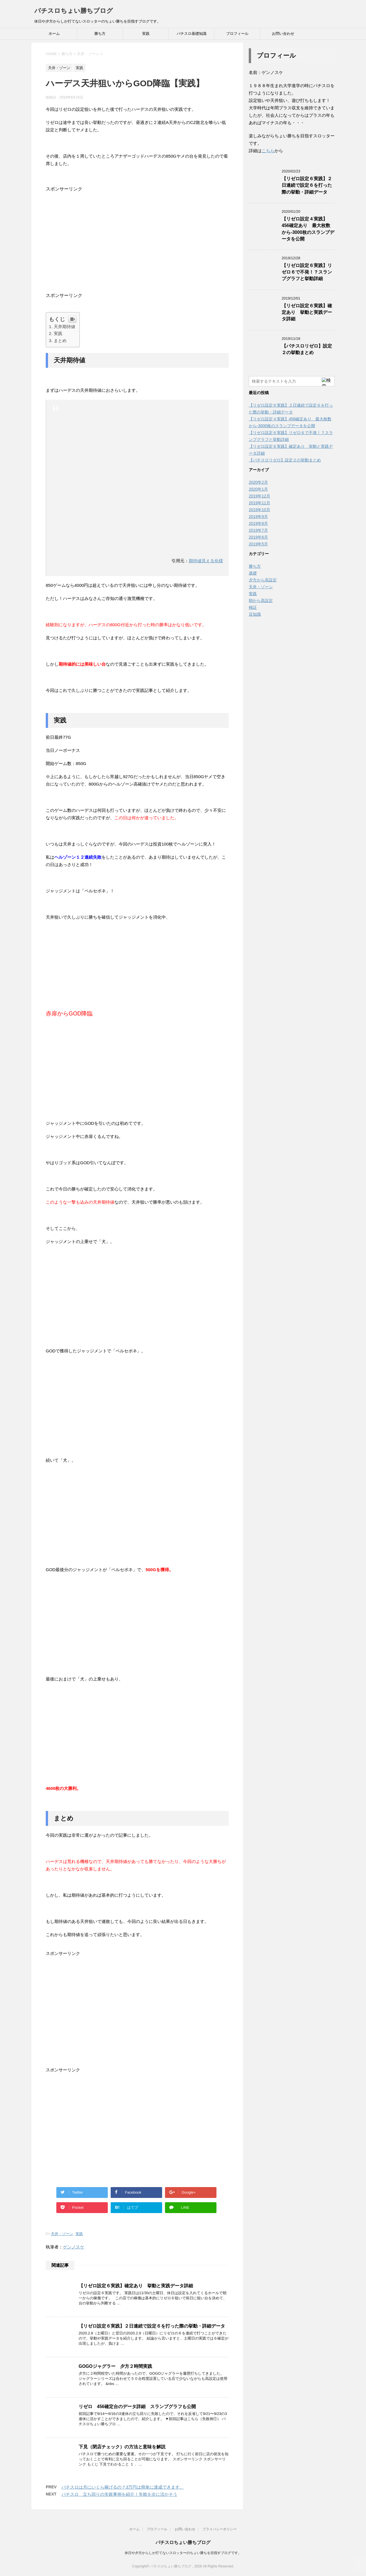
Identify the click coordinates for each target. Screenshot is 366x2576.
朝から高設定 (261, 600)
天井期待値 (64, 326)
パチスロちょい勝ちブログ (73, 10)
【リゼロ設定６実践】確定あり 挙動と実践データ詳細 (136, 2285)
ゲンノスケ (73, 2246)
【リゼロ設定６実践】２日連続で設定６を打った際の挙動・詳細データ (152, 2326)
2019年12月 (259, 496)
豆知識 (255, 614)
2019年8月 (258, 523)
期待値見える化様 (206, 560)
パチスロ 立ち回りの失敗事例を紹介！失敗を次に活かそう (119, 2494)
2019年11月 (259, 503)
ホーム (54, 33)
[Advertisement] (137, 240)
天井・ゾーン (62, 2234)
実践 (146, 33)
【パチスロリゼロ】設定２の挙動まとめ (307, 349)
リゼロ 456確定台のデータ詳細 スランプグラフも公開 (137, 2406)
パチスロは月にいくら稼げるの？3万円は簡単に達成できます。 (122, 2487)
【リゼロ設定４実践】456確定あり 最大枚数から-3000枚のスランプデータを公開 (308, 228)
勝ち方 (100, 33)
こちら (268, 150)
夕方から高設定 (263, 580)
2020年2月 (258, 482)
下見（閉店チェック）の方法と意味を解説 (122, 2446)
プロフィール (237, 33)
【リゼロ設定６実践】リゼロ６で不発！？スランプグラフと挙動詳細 (307, 272)
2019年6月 (258, 537)
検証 (253, 607)
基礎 (253, 573)
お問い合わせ (283, 33)
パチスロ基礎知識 (191, 33)
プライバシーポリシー (219, 2529)
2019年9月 (258, 516)
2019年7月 (258, 530)
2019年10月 (259, 509)
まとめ (60, 340)
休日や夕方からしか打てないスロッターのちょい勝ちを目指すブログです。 (183, 2553)
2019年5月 (258, 544)
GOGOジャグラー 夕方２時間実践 (115, 2366)
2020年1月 (258, 489)
